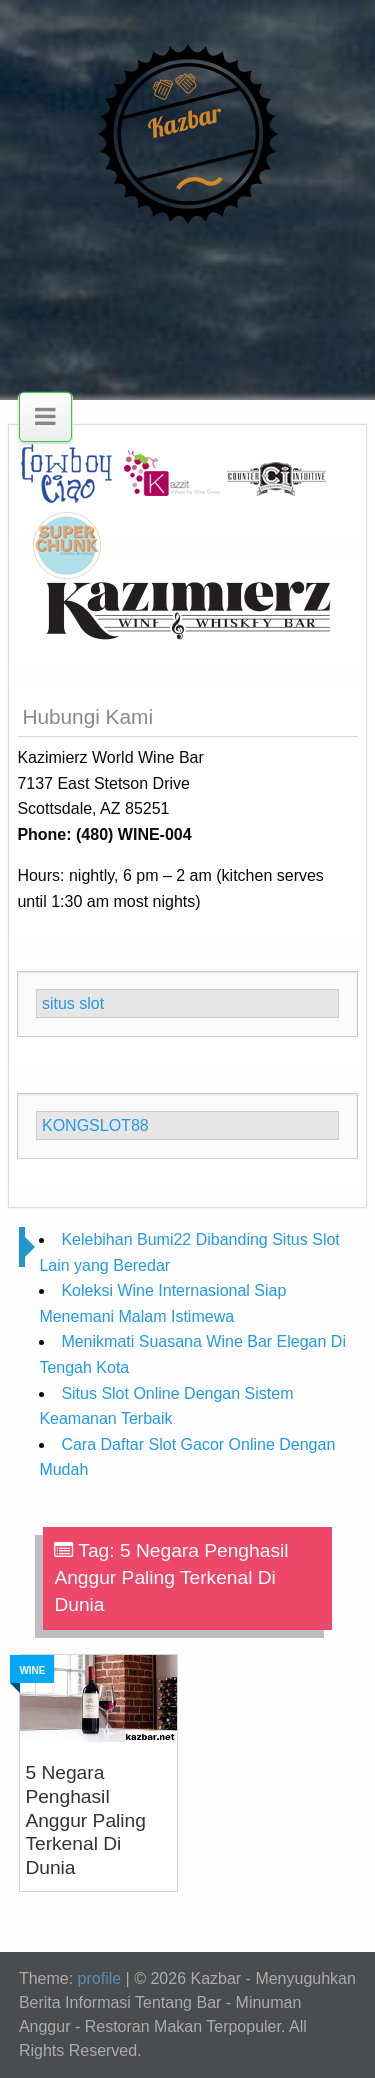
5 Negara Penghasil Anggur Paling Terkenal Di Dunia (85, 1820)
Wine (32, 1670)
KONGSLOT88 (95, 1125)
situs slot (73, 1003)
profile (100, 1978)
